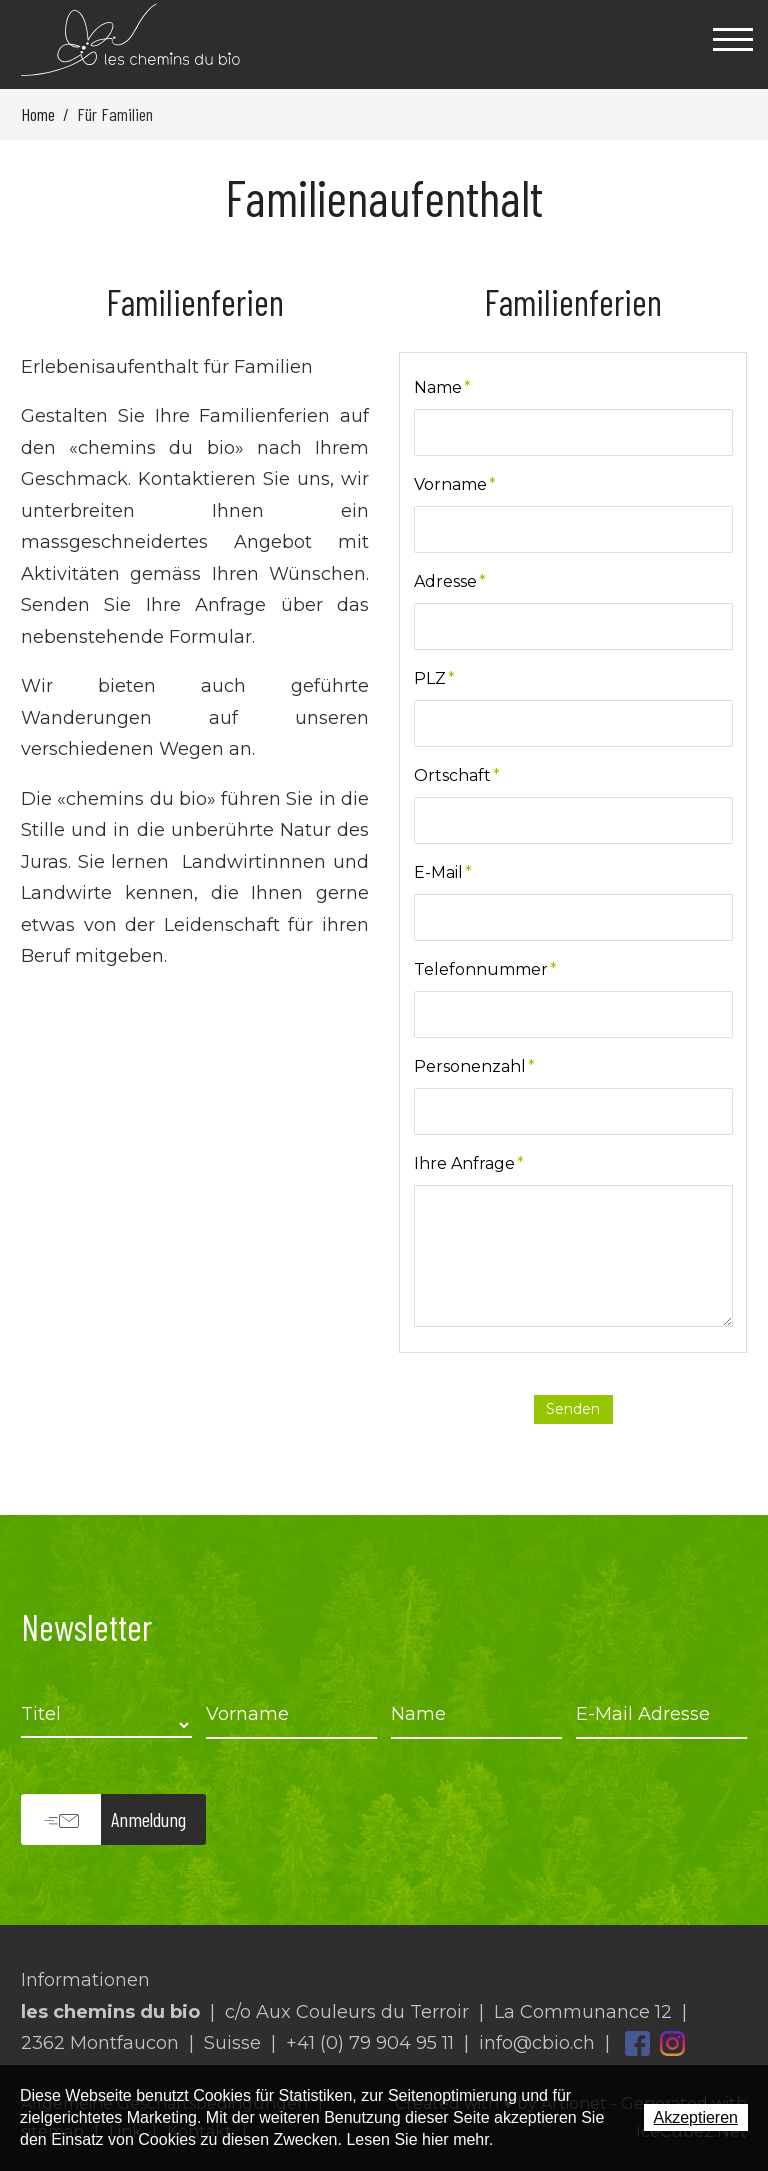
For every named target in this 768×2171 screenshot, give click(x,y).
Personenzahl (474, 1066)
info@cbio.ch (537, 2043)
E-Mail (443, 872)
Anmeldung (148, 1819)
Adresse (450, 581)
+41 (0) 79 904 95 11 (370, 2043)
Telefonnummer (485, 969)
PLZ (434, 678)
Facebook (637, 2043)
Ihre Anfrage (469, 1163)
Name (442, 387)
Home (38, 114)
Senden (573, 1409)
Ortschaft (457, 775)
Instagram (672, 2043)
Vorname (455, 484)
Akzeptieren (696, 2117)
